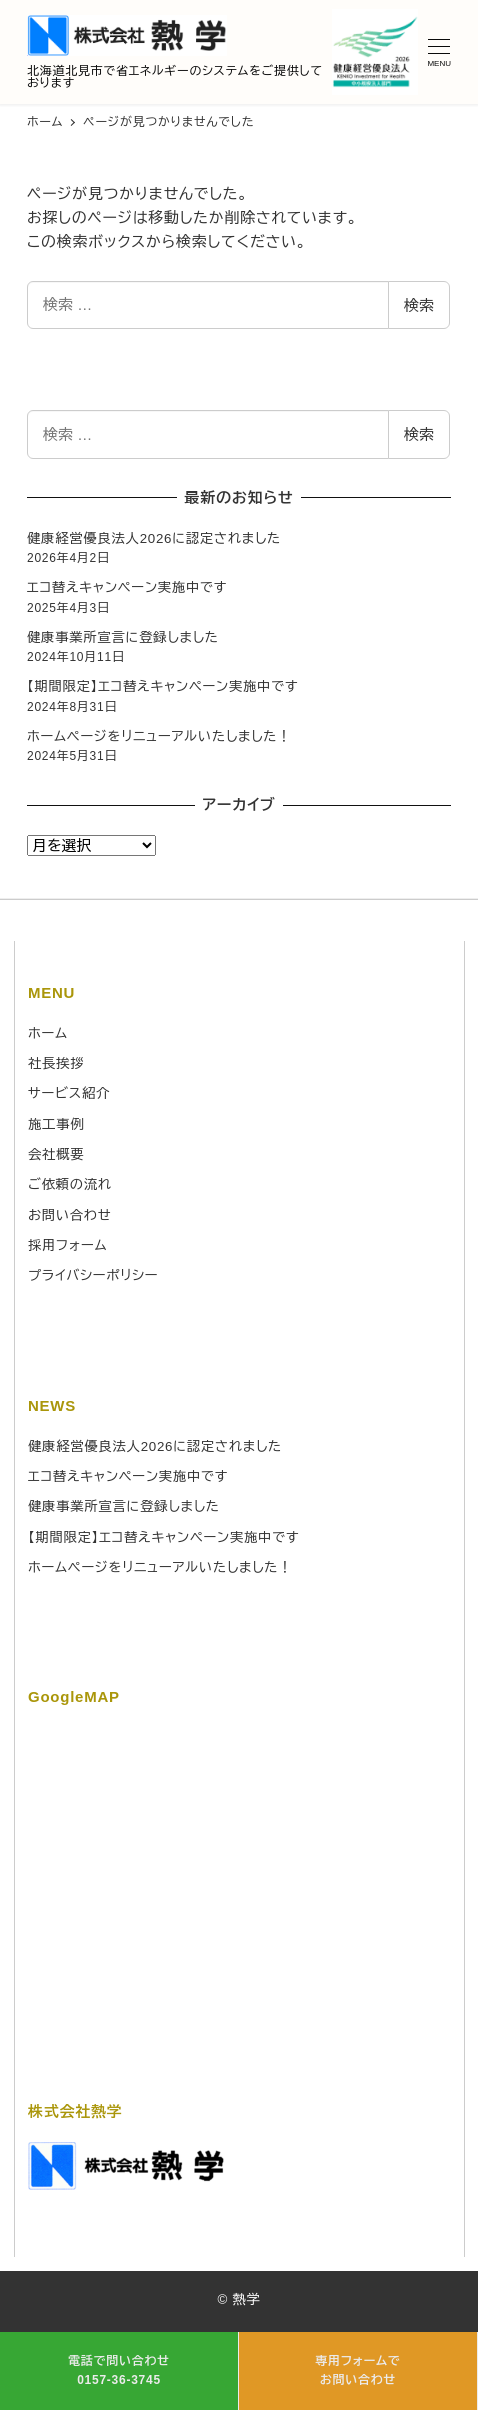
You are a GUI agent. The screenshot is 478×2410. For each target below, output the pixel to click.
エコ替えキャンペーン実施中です (127, 587)
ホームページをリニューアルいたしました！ (159, 736)
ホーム (48, 1033)
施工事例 (56, 1124)
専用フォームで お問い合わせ (357, 2370)
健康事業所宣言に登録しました (123, 637)
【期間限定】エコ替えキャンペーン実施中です (162, 686)
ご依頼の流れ (70, 1184)
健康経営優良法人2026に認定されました (154, 538)
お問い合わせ (70, 1215)
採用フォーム (67, 1245)
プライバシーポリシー (93, 1275)
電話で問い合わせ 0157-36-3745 (119, 2370)
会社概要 (56, 1154)
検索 (419, 305)
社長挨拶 (56, 1063)
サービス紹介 (69, 1093)
